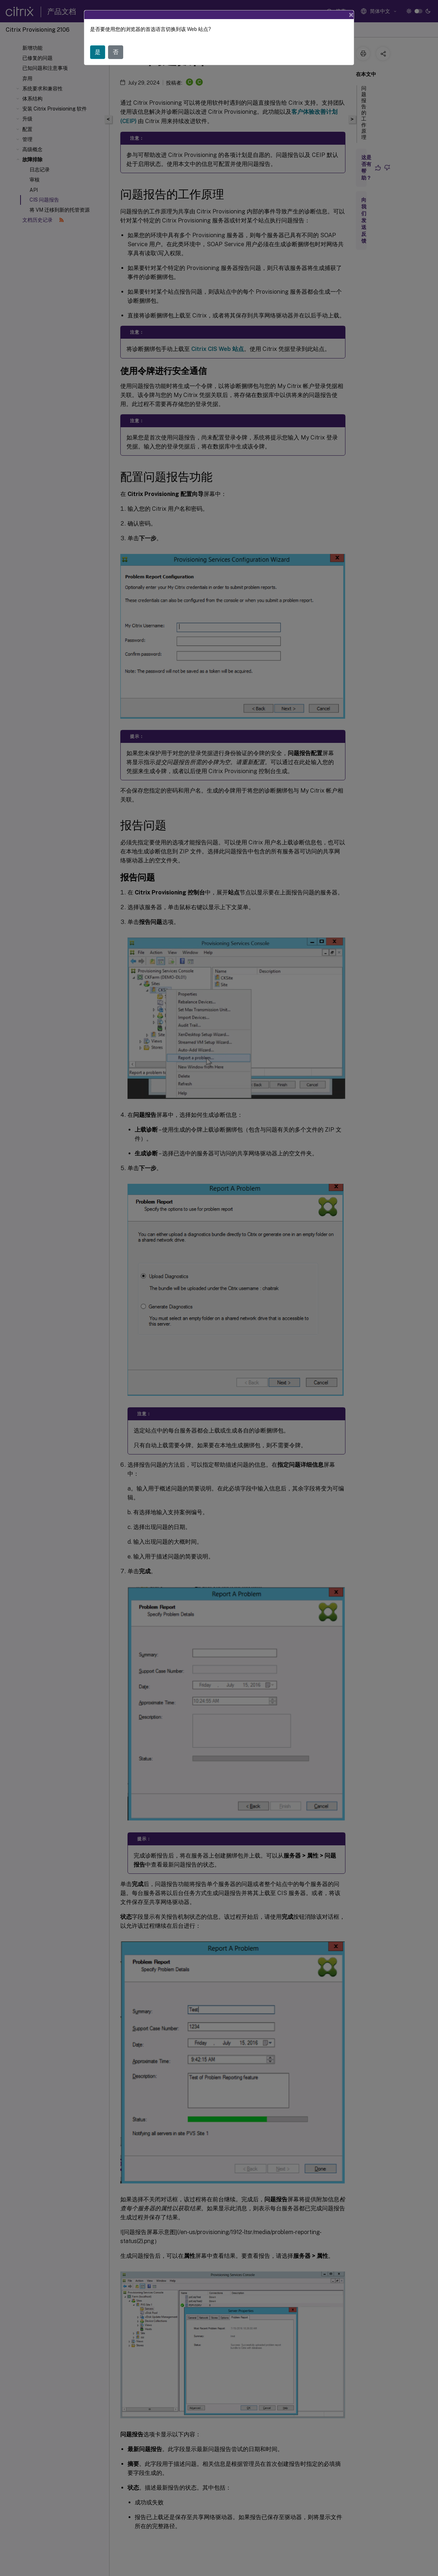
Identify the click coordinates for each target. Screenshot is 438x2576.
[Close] (351, 15)
